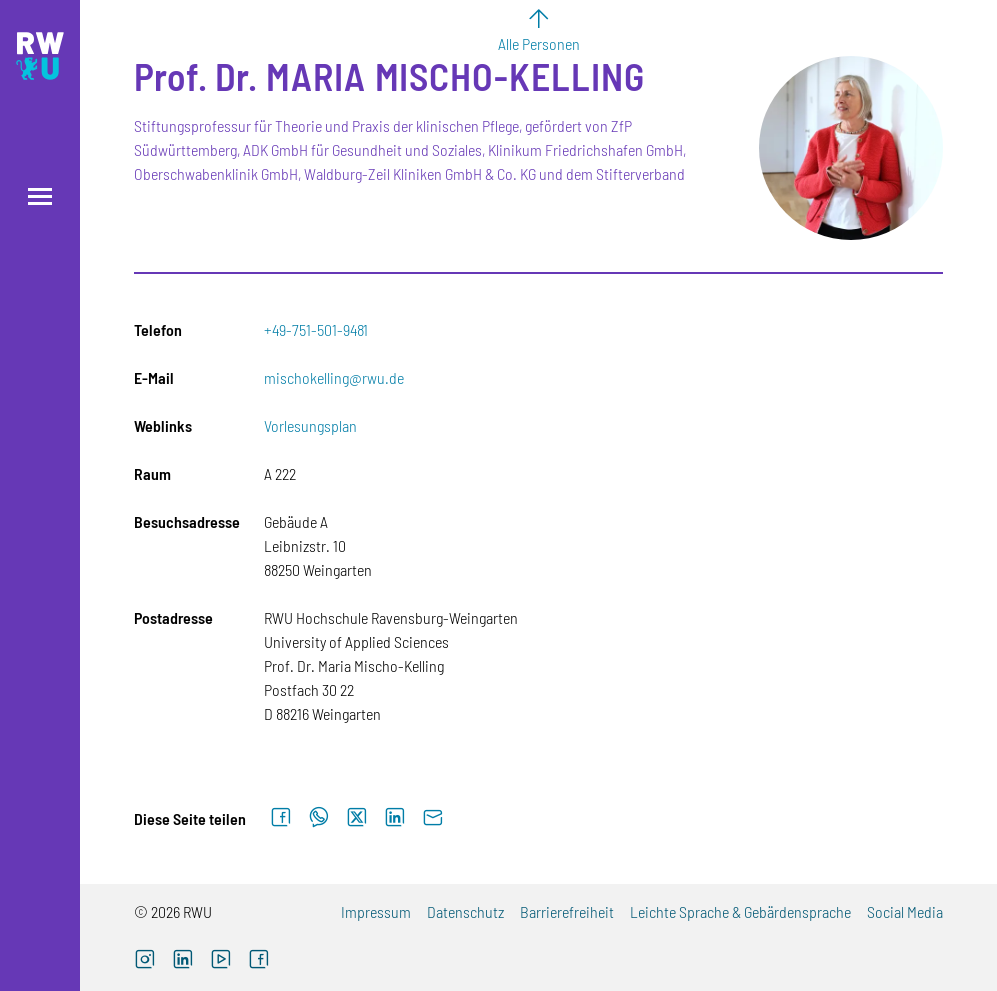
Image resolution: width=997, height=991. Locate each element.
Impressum (376, 911)
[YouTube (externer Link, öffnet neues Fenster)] (221, 961)
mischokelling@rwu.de (334, 377)
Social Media (905, 911)
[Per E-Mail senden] (433, 818)
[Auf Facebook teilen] (281, 818)
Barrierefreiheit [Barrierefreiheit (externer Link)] (567, 911)
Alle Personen (539, 43)
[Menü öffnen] (40, 196)
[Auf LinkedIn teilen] (395, 818)
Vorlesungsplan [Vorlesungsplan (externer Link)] (310, 425)
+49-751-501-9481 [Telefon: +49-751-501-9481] (316, 329)
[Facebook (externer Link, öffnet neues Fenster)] (259, 961)
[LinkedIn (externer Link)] (183, 961)
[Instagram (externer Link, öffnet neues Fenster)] (145, 961)
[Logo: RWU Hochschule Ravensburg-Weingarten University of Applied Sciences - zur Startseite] (40, 56)
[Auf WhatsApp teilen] (319, 818)
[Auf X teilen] (357, 818)
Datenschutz (465, 911)
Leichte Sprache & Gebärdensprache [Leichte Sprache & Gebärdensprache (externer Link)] (740, 911)
